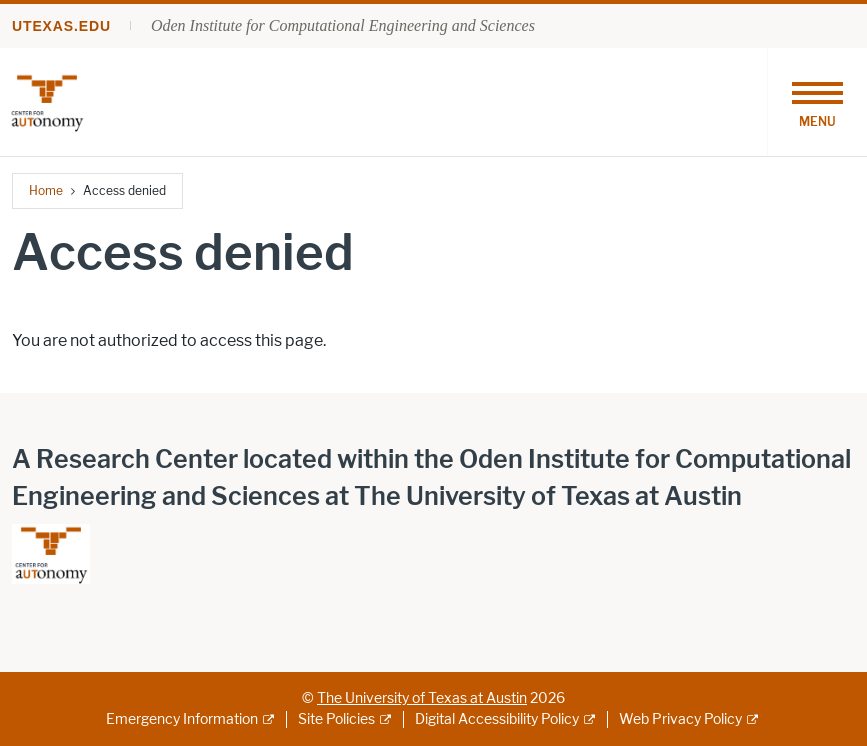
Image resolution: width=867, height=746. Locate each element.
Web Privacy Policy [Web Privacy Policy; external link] (680, 719)
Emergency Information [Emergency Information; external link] (182, 719)
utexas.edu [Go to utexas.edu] (61, 26)
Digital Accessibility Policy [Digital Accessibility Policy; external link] (497, 719)
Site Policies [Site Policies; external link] (336, 719)
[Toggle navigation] (817, 102)
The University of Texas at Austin (422, 698)
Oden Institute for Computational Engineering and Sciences (343, 25)
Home (46, 190)
